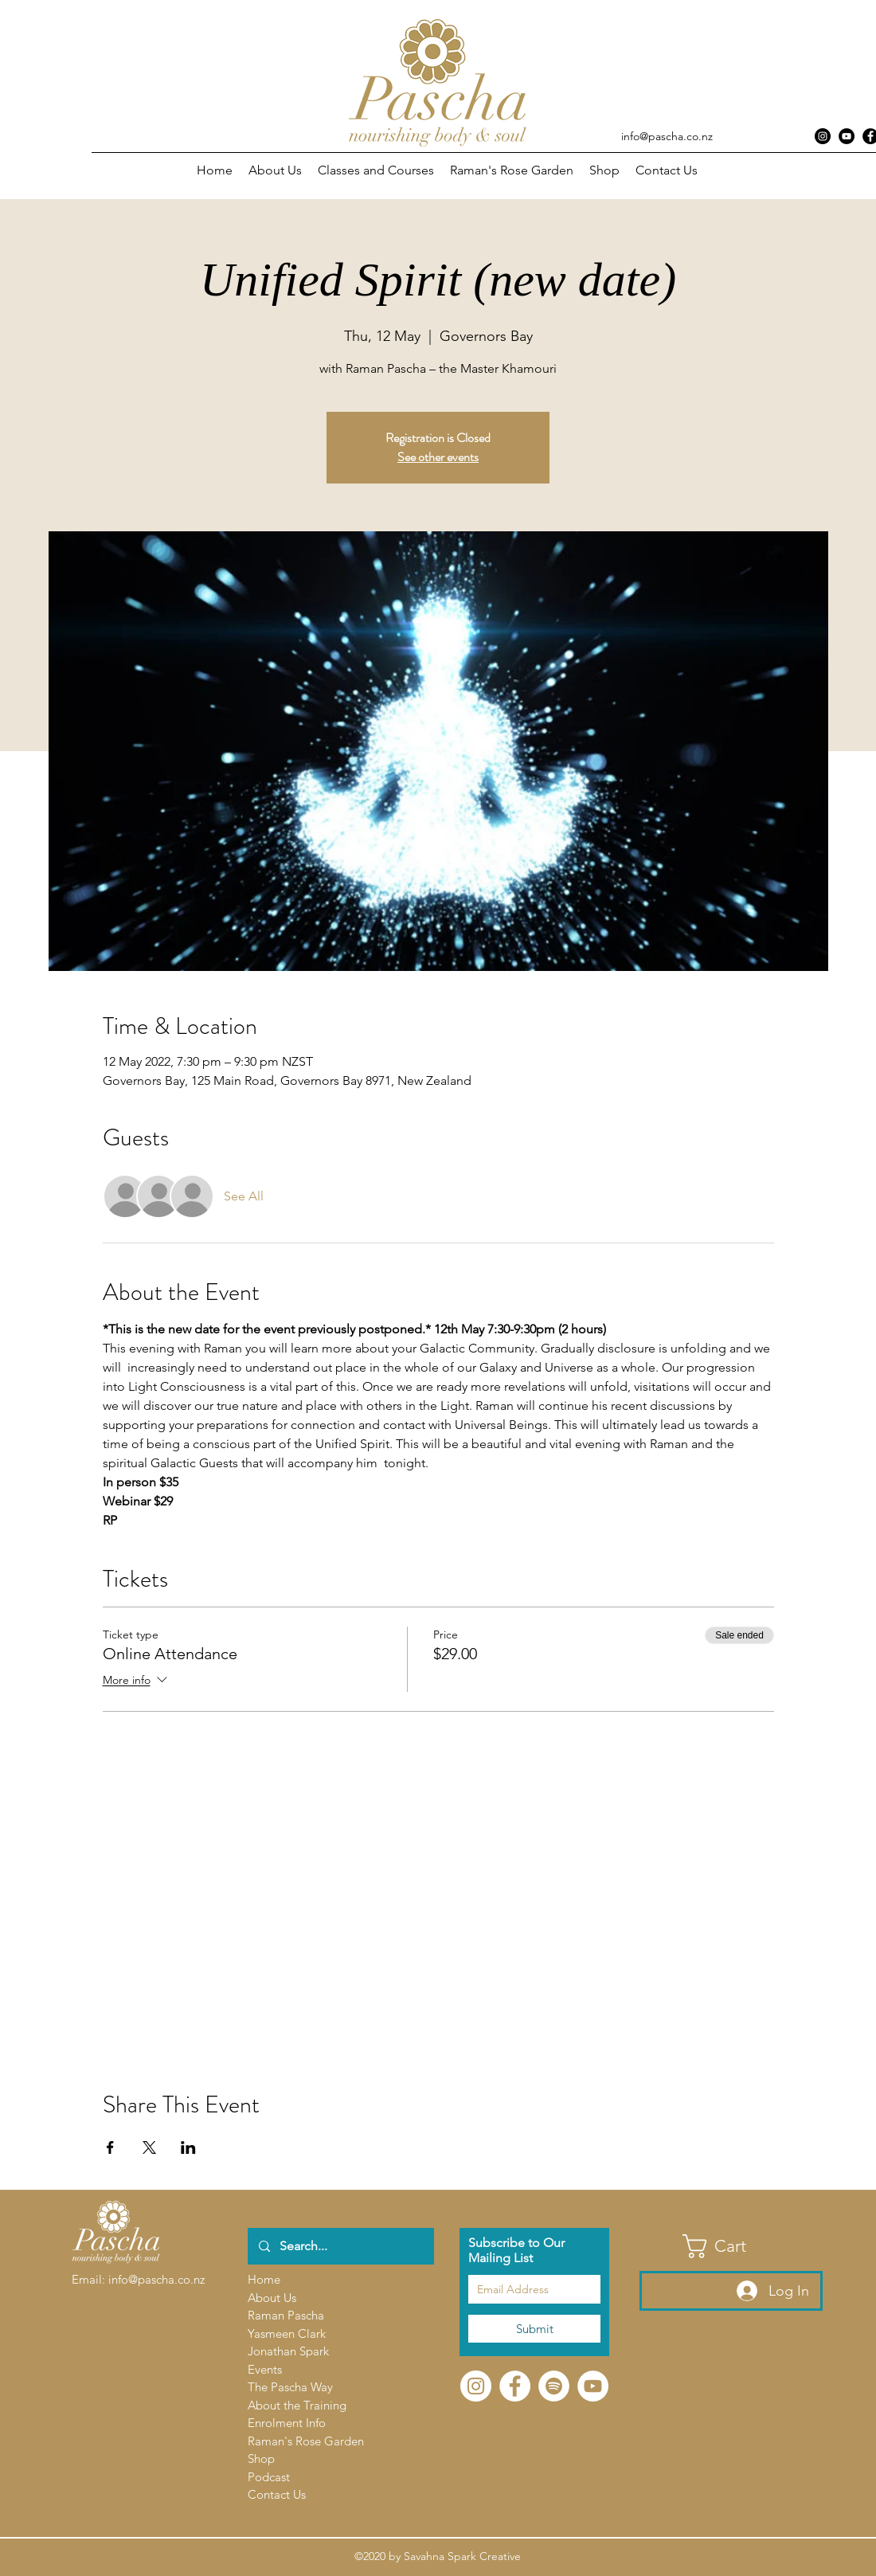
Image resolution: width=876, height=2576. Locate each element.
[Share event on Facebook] (110, 2147)
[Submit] (534, 2329)
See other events (438, 457)
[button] (376, 170)
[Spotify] (553, 2386)
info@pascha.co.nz (667, 136)
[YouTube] (592, 2386)
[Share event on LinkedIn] (188, 2147)
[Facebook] (514, 2386)
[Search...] (340, 2246)
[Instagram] (823, 136)
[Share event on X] (149, 2147)
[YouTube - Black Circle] (846, 136)
